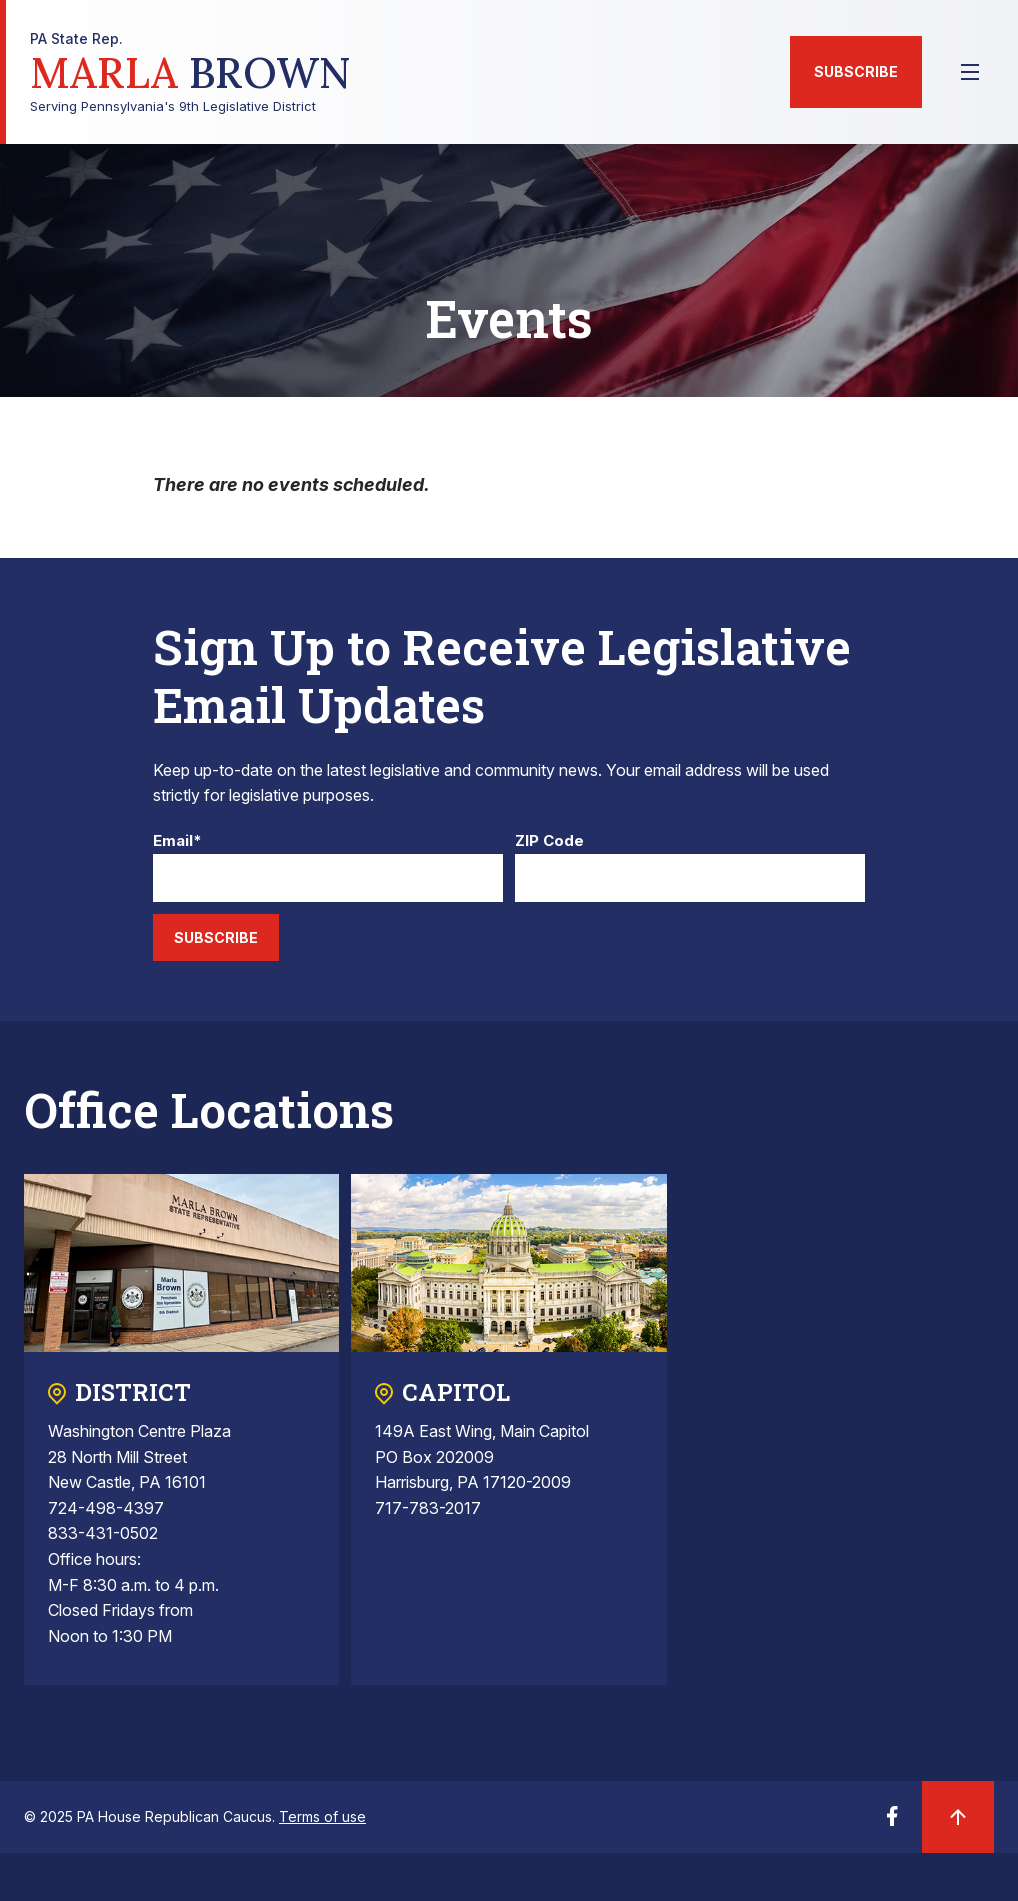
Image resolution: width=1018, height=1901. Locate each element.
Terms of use (322, 1816)
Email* (177, 841)
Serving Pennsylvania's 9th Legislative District (190, 72)
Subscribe (856, 71)
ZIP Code (549, 841)
